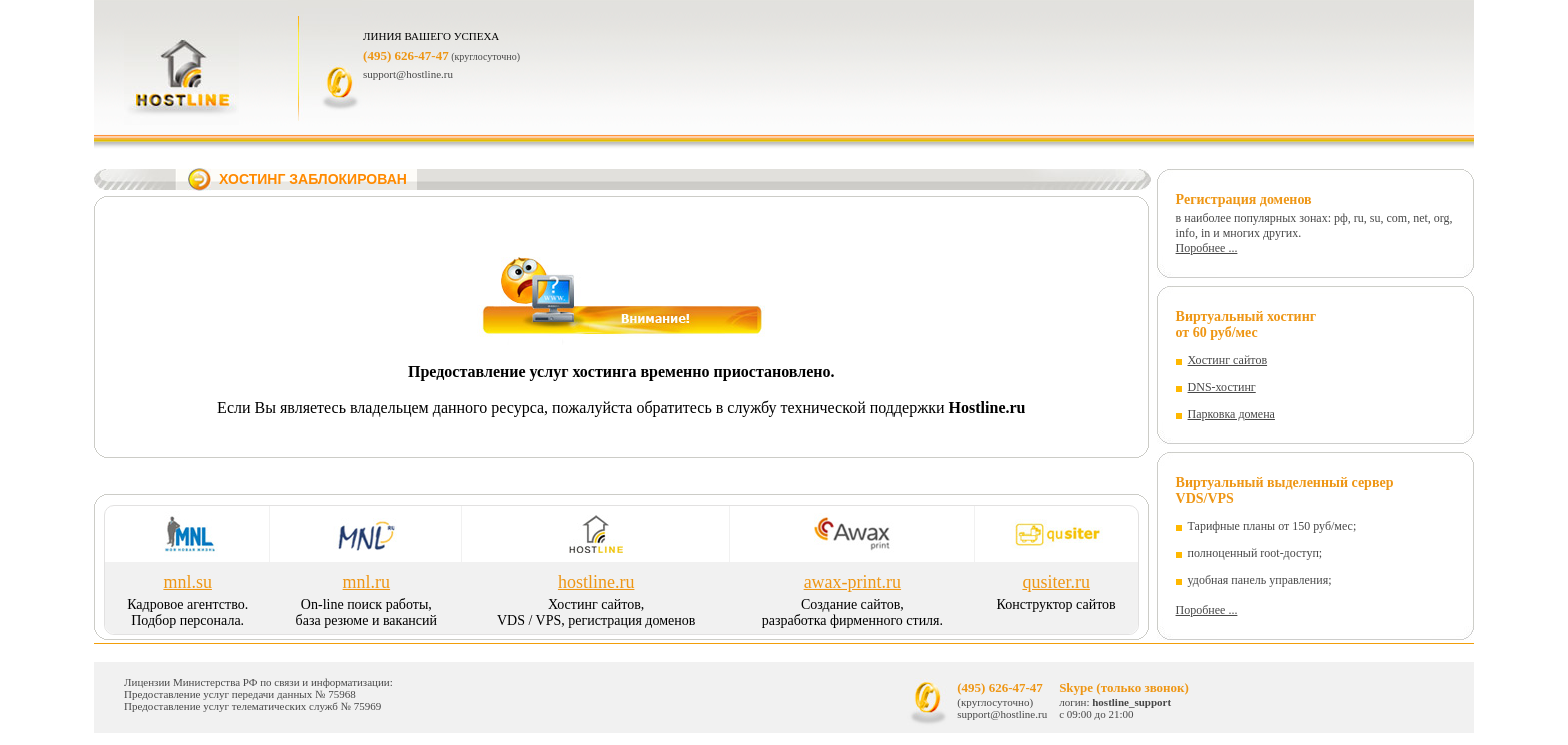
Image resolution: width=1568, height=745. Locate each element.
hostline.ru (596, 582)
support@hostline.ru (408, 74)
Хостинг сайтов (1228, 360)
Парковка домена (1231, 414)
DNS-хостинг (1222, 387)
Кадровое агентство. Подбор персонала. (187, 612)
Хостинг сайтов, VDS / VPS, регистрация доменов (596, 612)
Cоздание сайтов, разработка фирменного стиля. (852, 612)
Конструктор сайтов (1056, 604)
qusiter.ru (1056, 582)
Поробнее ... (1207, 248)
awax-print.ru (852, 582)
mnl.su (187, 582)
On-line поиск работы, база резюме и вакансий (366, 612)
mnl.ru (367, 582)
